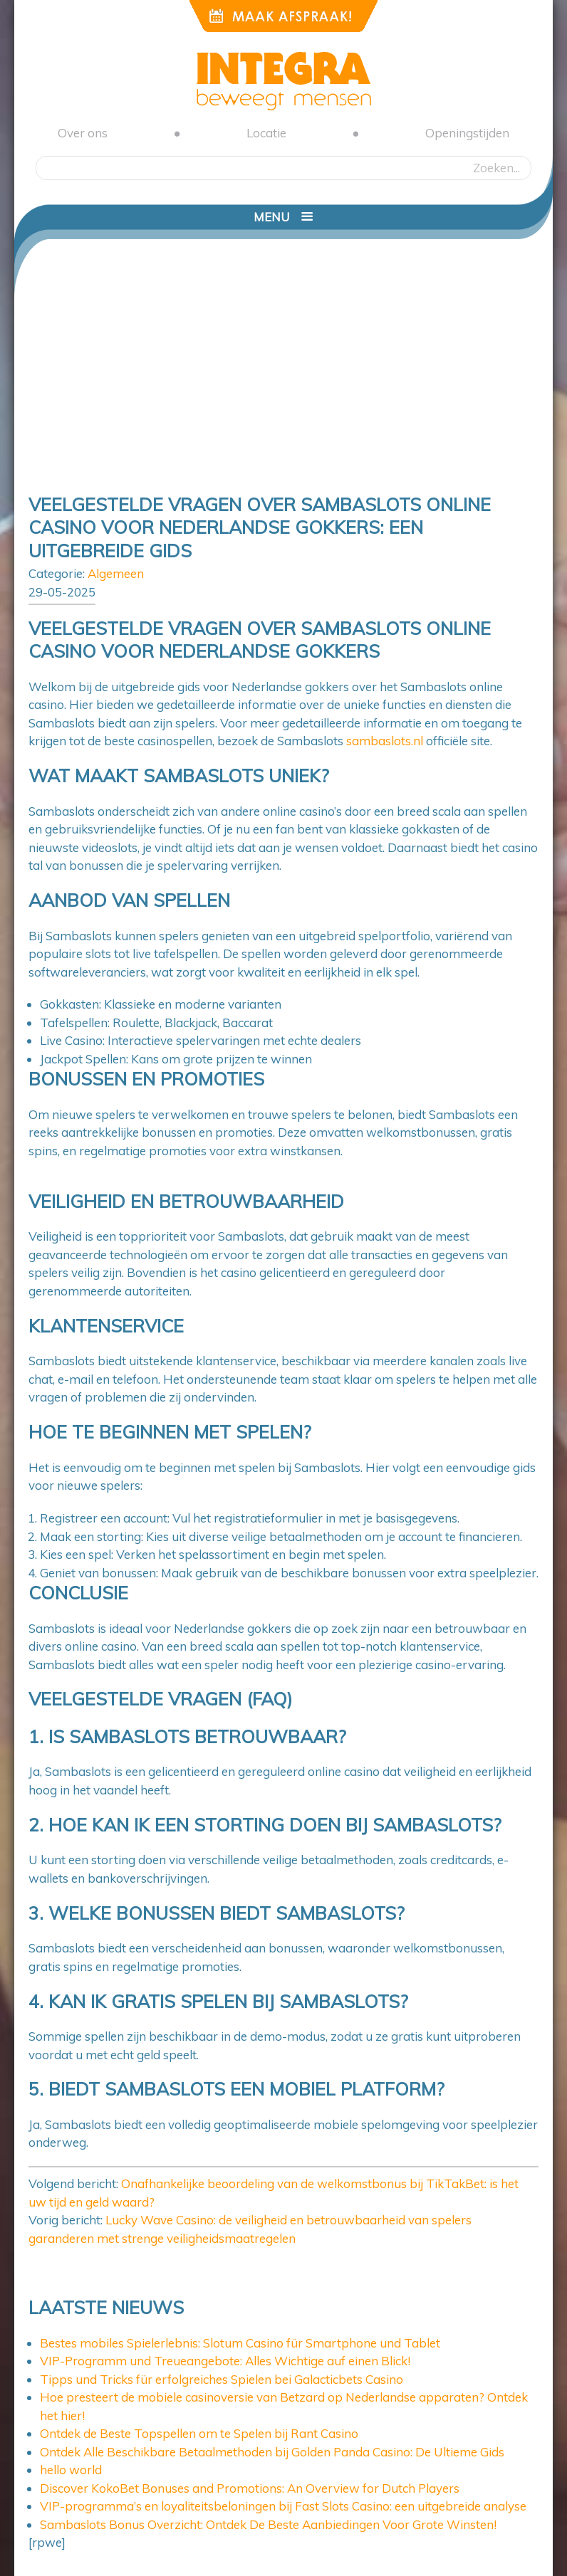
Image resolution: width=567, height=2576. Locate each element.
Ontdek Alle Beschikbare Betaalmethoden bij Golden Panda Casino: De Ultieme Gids (272, 2451)
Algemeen (116, 573)
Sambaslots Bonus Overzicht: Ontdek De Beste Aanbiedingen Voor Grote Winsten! (268, 2524)
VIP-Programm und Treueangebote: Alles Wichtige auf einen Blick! (225, 2360)
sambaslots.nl (384, 740)
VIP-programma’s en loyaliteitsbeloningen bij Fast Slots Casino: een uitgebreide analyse (283, 2505)
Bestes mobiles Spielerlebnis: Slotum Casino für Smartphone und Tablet (240, 2342)
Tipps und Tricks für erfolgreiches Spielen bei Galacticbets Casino (221, 2379)
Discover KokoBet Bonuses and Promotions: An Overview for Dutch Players (249, 2488)
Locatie (266, 132)
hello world (71, 2469)
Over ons (83, 132)
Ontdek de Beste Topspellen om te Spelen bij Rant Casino (199, 2433)
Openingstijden (467, 132)
